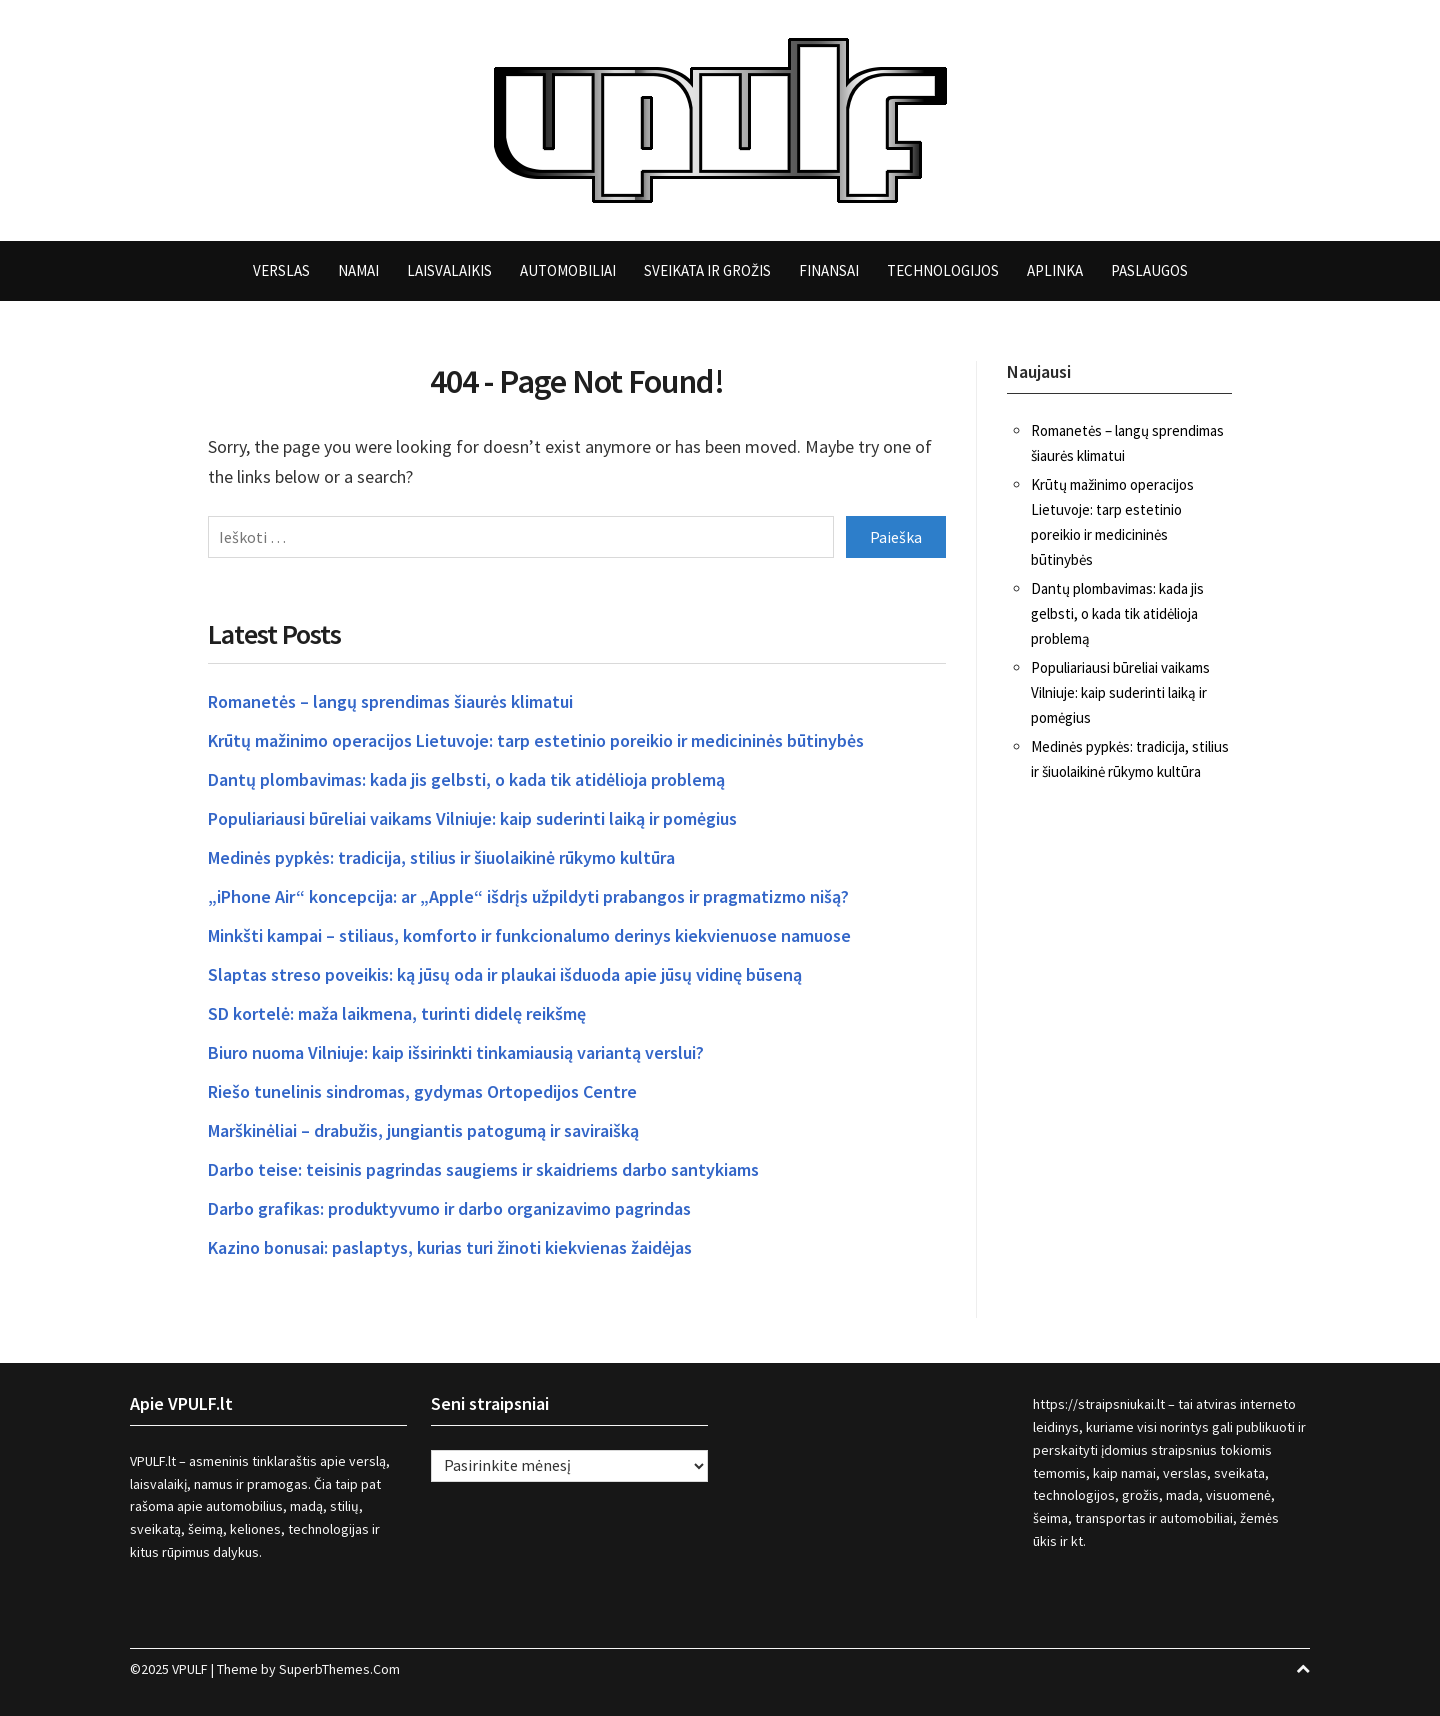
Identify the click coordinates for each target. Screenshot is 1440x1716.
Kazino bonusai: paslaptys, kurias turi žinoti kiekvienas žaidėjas (450, 1247)
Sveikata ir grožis (707, 270)
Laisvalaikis (449, 270)
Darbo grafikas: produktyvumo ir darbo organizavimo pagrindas (449, 1208)
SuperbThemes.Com (339, 1669)
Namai (358, 270)
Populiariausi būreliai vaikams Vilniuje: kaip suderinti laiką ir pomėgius (472, 818)
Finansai (829, 270)
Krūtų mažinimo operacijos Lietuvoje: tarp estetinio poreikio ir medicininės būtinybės (536, 740)
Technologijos (943, 270)
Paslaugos (1149, 270)
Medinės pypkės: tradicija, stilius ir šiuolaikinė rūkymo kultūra (441, 857)
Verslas (281, 270)
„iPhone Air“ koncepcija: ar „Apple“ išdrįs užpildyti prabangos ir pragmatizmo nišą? (528, 896)
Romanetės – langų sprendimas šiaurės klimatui (390, 701)
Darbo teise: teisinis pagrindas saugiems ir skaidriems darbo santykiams (483, 1169)
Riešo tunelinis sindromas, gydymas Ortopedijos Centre (422, 1091)
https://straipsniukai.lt (1099, 1404)
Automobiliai (568, 270)
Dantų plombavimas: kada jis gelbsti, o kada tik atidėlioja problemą (466, 779)
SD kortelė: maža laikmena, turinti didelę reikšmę (397, 1013)
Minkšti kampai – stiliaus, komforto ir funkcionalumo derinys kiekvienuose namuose (529, 935)
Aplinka (1055, 270)
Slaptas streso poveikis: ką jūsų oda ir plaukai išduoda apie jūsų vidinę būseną (505, 974)
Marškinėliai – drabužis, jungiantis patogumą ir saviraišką (423, 1130)
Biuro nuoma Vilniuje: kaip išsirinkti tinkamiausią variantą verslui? (456, 1052)
